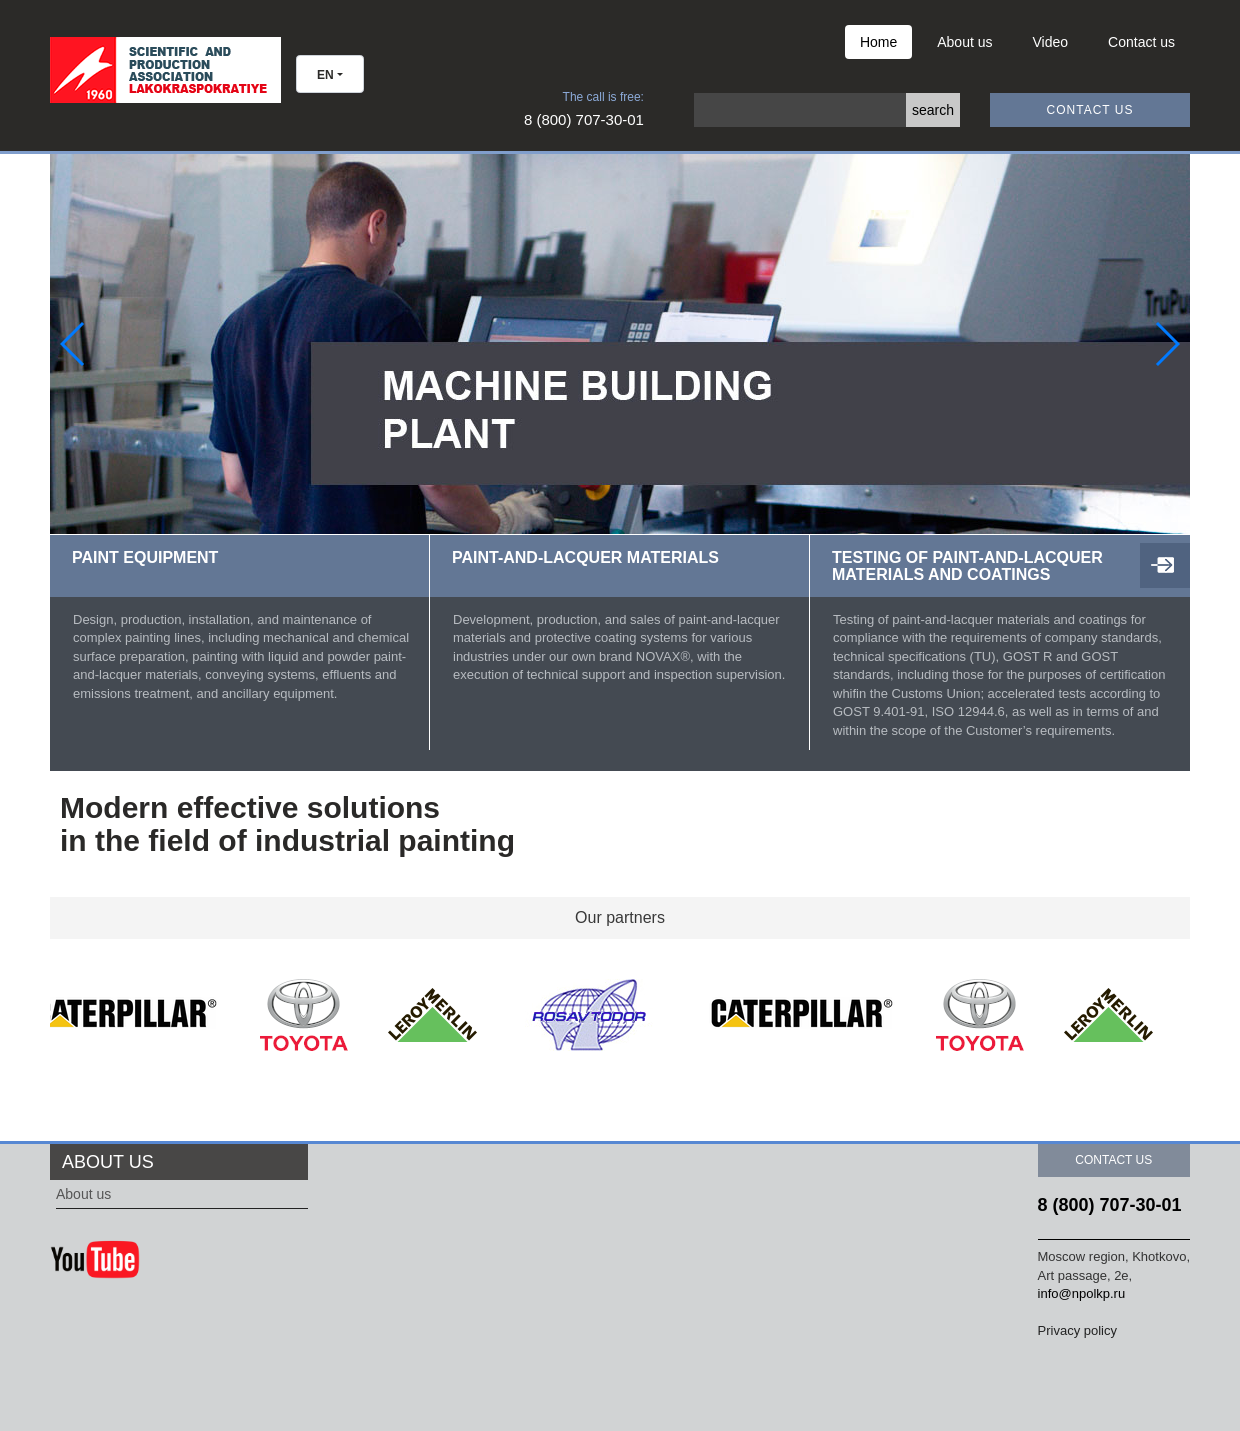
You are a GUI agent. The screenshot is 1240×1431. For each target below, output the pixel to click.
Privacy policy (1077, 1330)
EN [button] (325, 75)
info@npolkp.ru (1082, 1293)
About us (964, 42)
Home (878, 42)
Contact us (1141, 42)
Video (1051, 42)
